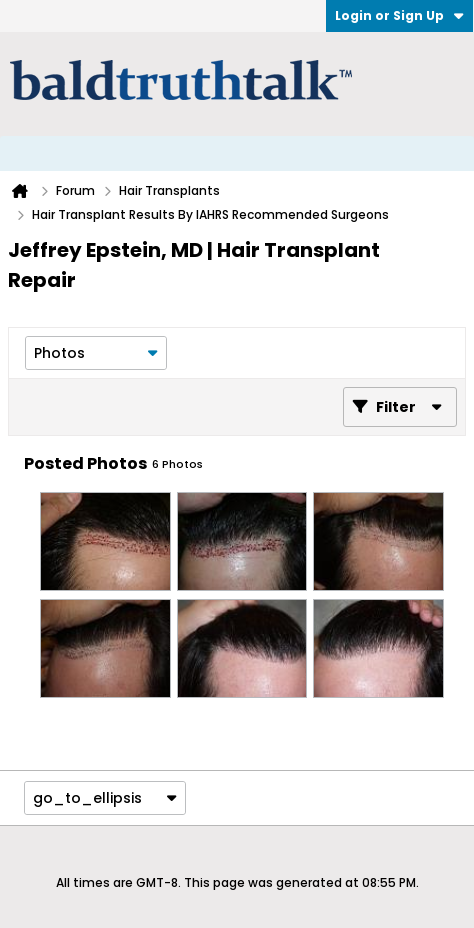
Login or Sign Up (399, 15)
